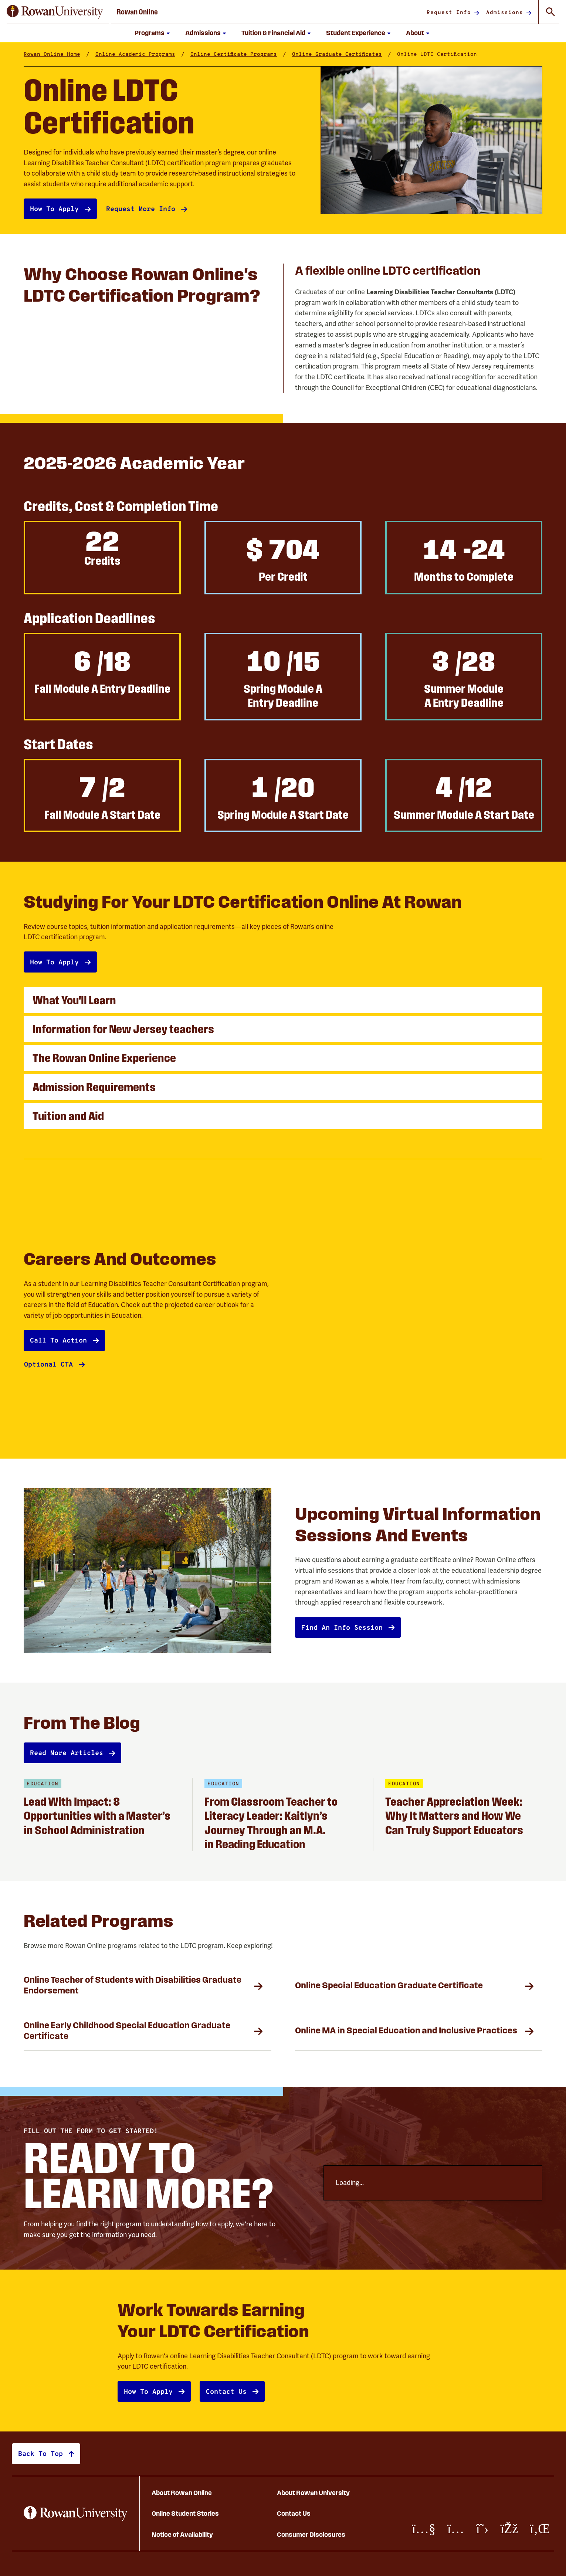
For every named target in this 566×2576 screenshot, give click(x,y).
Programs (150, 32)
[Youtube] (423, 2528)
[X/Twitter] (482, 2528)
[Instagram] (456, 2528)
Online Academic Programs (135, 54)
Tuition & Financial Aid (273, 32)
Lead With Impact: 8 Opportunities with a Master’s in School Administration (97, 1815)
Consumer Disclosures (311, 2534)
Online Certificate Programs (233, 54)
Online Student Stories (185, 2513)
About (415, 32)
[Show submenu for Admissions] (224, 33)
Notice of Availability (182, 2534)
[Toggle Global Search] (550, 12)
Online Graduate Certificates (337, 54)
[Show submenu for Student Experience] (389, 33)
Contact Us (294, 2513)
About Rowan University (313, 2492)
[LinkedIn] (539, 2528)
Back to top (40, 2453)
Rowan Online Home (52, 54)
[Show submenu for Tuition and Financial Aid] (309, 33)
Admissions (203, 32)
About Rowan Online (182, 2492)
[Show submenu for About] (427, 33)
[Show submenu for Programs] (168, 33)
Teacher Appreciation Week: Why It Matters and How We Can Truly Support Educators (455, 1815)
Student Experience (355, 32)
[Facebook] (509, 2528)
